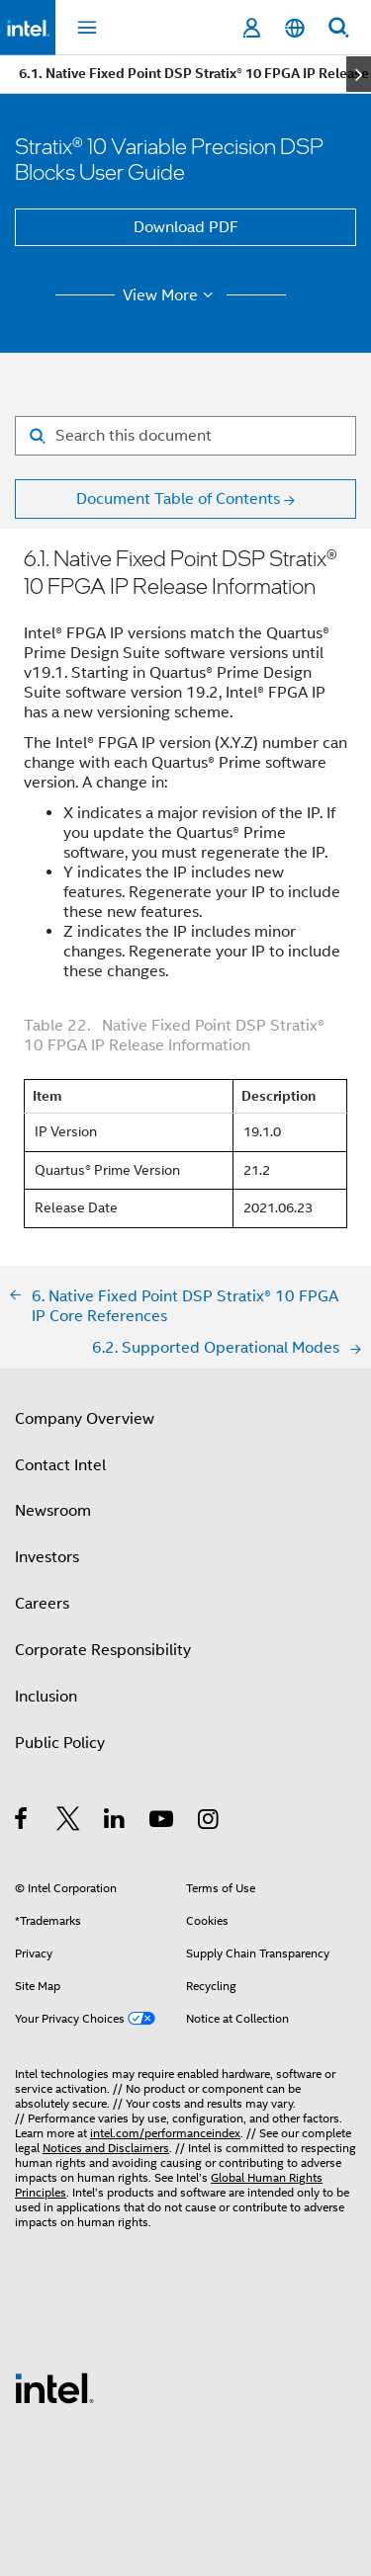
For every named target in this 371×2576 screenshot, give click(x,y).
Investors (47, 1557)
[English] (295, 28)
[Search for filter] (185, 436)
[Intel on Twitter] (68, 1822)
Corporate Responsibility (103, 1650)
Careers (42, 1604)
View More (171, 295)
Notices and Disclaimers (106, 2147)
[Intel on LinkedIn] (115, 1822)
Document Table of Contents (178, 499)
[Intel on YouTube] (162, 1822)
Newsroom (53, 1511)
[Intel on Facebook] (22, 1822)
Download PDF (186, 227)
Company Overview (84, 1419)
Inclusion (46, 1696)
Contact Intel (60, 1465)
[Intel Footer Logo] (54, 2387)
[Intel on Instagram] (209, 1822)
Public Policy (60, 1743)
